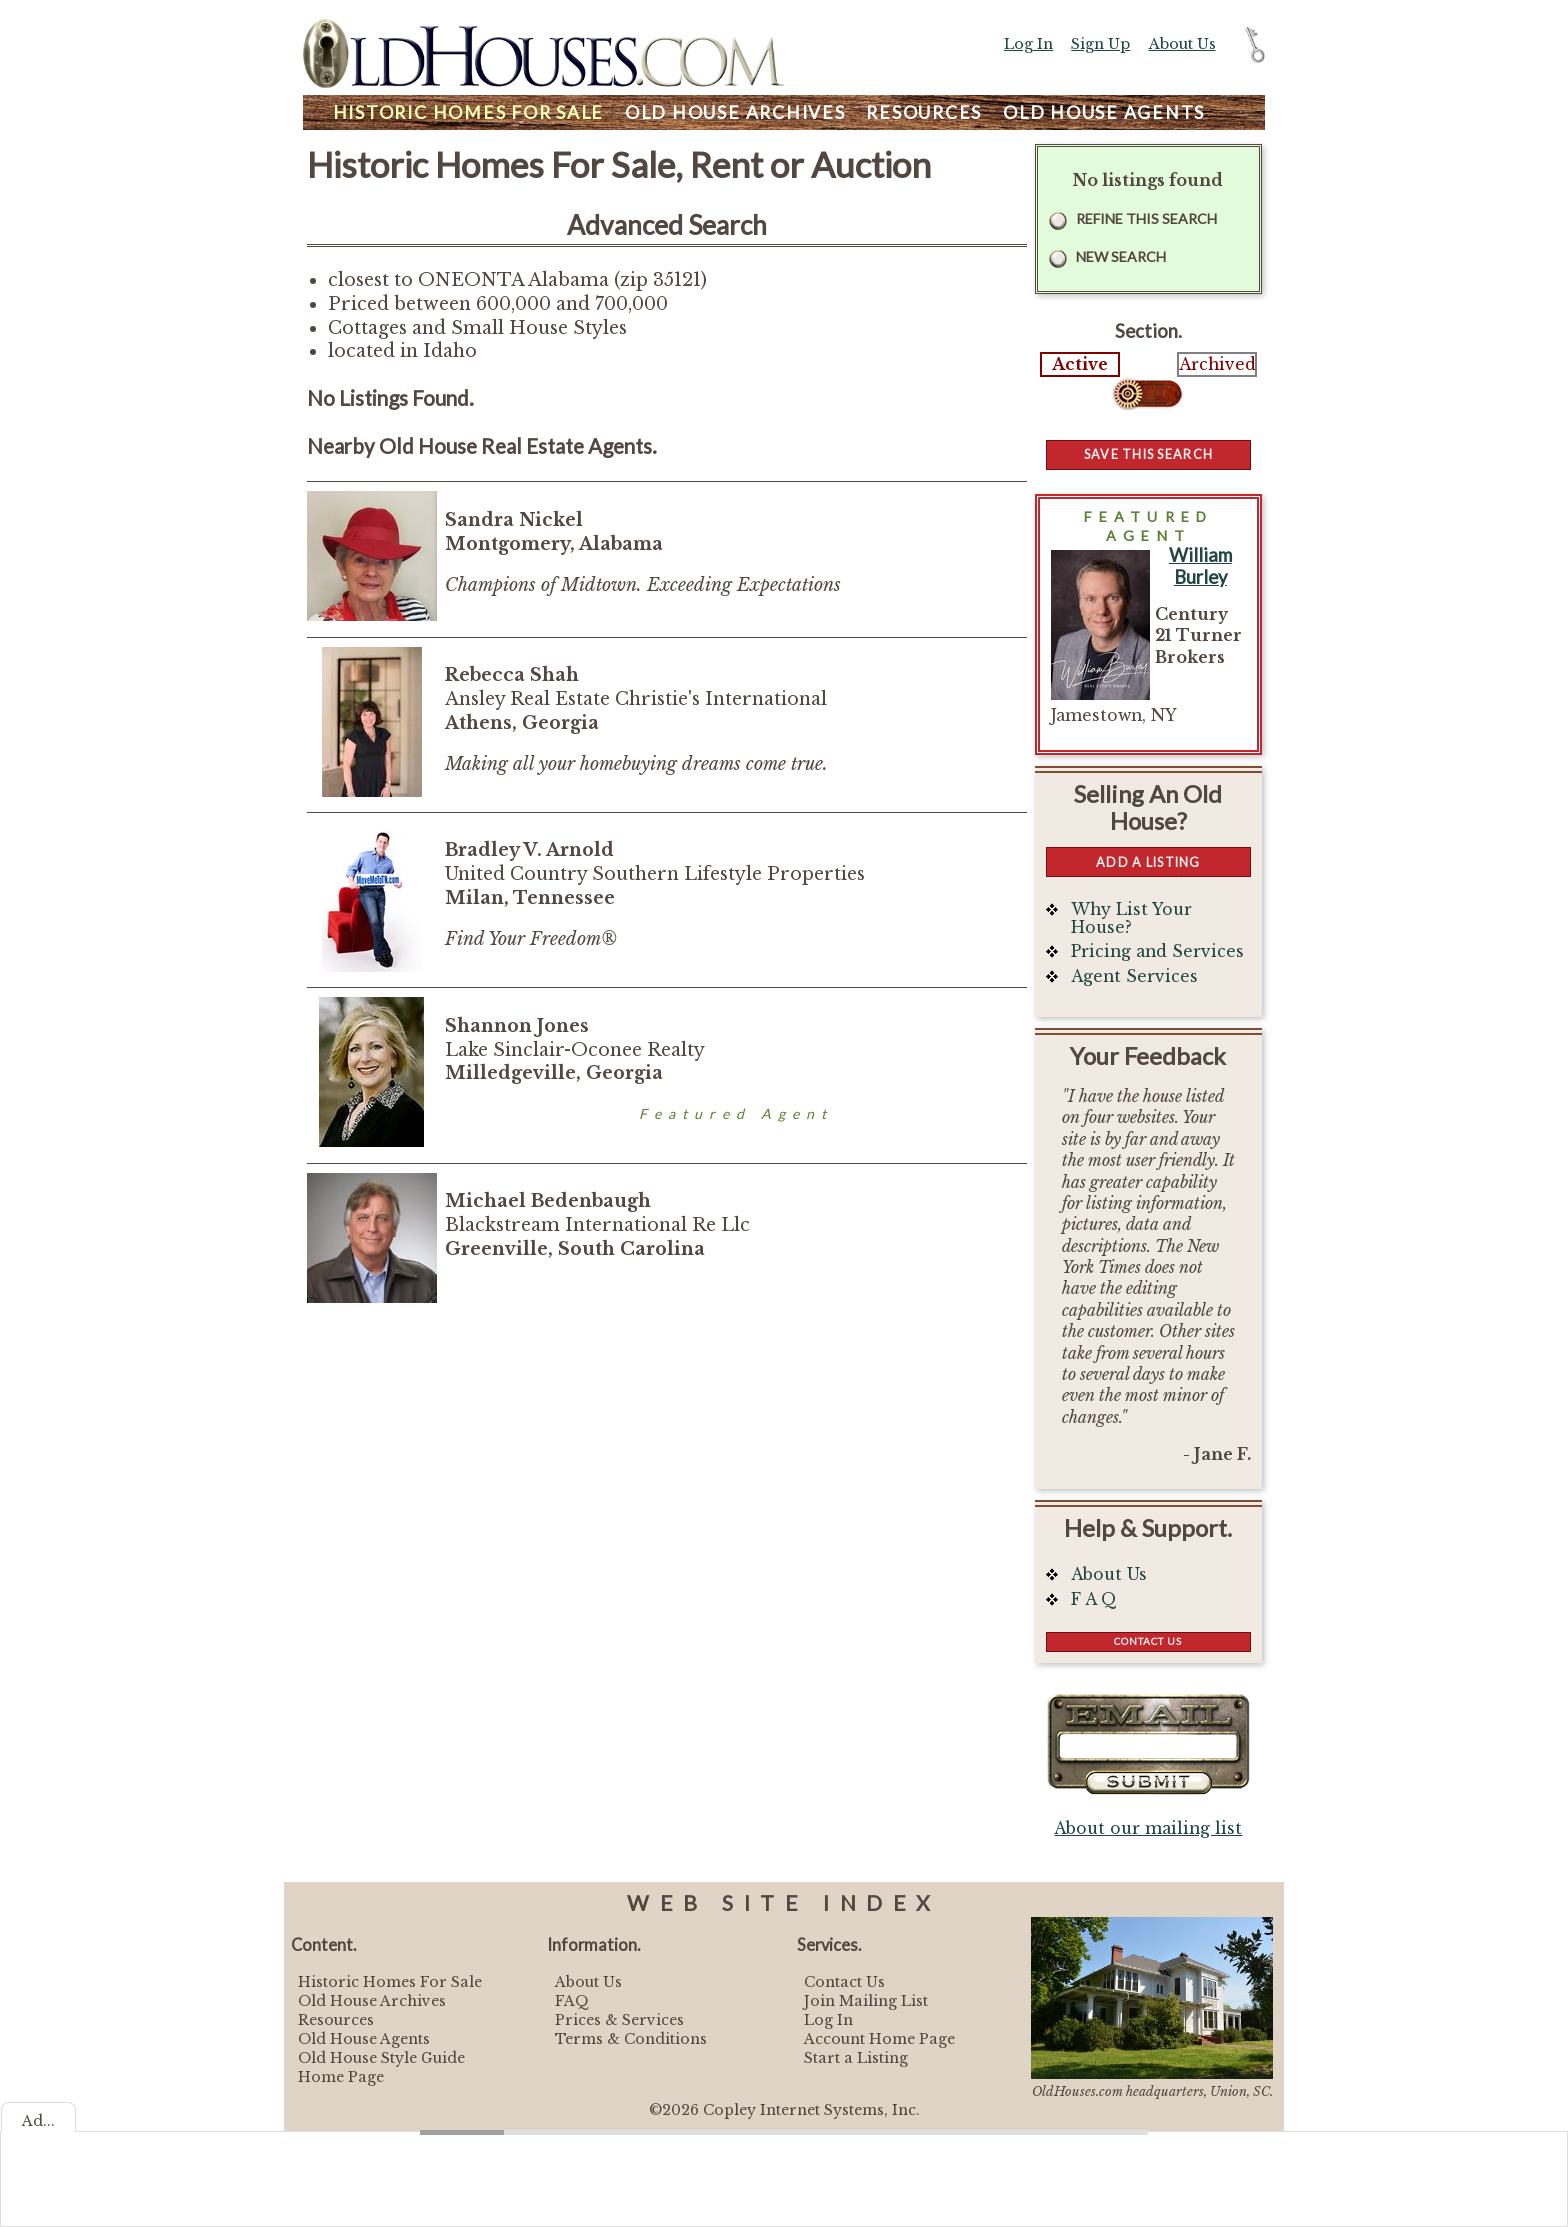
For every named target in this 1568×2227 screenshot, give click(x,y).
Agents (1104, 112)
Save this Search (1148, 454)
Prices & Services (619, 2020)
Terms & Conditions (631, 2039)
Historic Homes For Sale (390, 1982)
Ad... (38, 2121)
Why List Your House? (1131, 918)
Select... (1148, 394)
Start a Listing (856, 2058)
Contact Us (1148, 1641)
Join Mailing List (866, 2001)
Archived (1217, 364)
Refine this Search (1146, 218)
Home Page (341, 2077)
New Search (1121, 256)
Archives (735, 112)
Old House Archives (372, 2001)
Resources (924, 112)
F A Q (1094, 1599)
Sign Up (1100, 44)
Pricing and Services (1157, 951)
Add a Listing (1148, 862)
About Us (1182, 44)
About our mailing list (1148, 1828)
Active (1080, 364)
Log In (1028, 44)
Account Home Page (879, 2039)
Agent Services (1134, 976)
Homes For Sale (468, 112)
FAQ (572, 2001)
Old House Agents (364, 2039)
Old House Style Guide (381, 2058)
